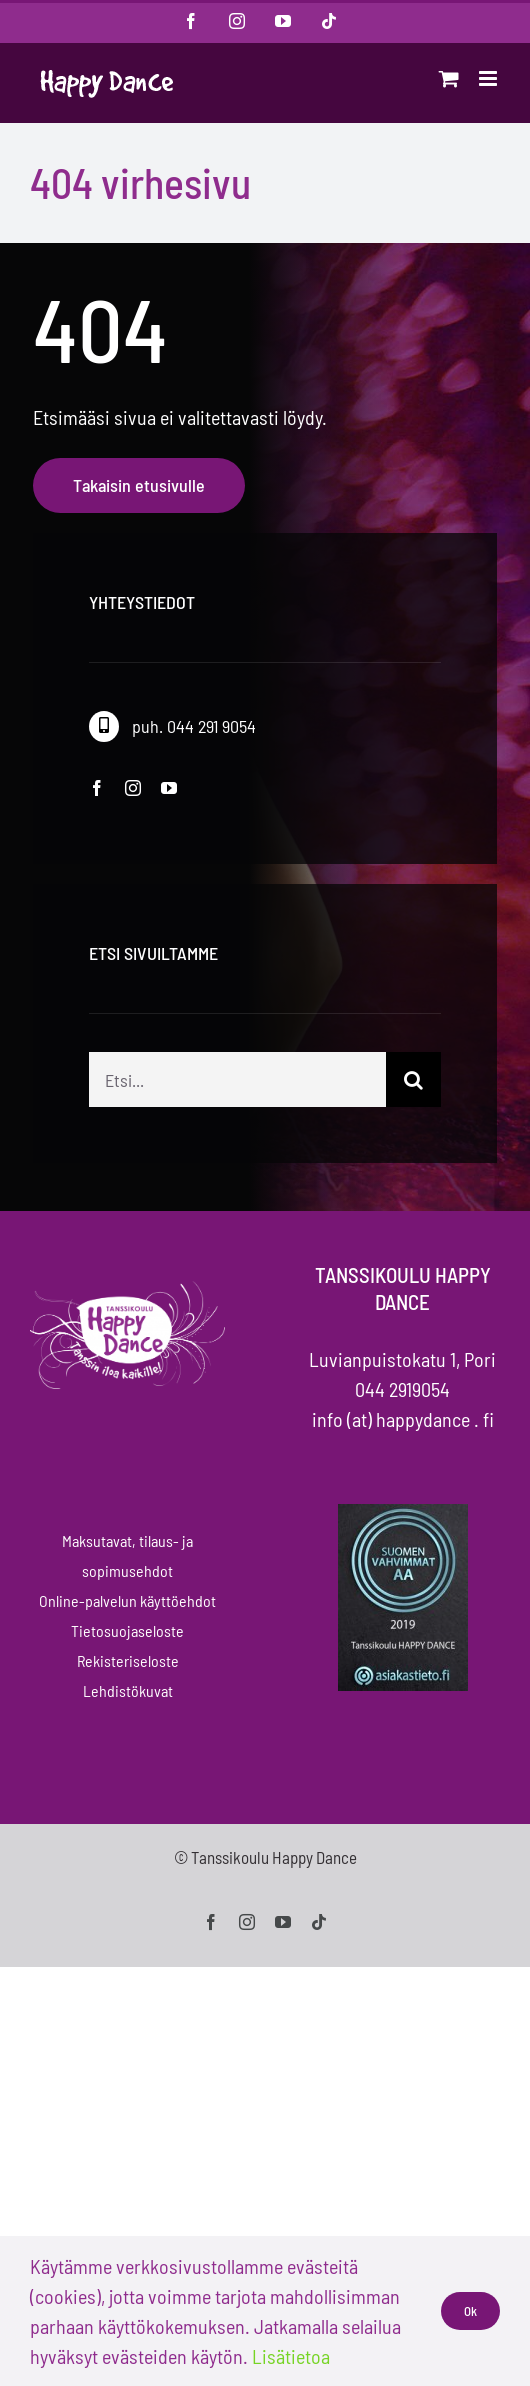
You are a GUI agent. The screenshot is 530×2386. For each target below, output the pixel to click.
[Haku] (413, 1098)
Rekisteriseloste (128, 1660)
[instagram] (133, 788)
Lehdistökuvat (128, 1690)
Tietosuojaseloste (127, 1630)
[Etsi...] (238, 1098)
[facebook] (97, 788)
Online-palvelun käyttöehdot (127, 1600)
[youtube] (169, 788)
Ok (470, 2311)
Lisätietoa (291, 2356)
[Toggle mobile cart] (449, 78)
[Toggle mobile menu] (489, 78)
